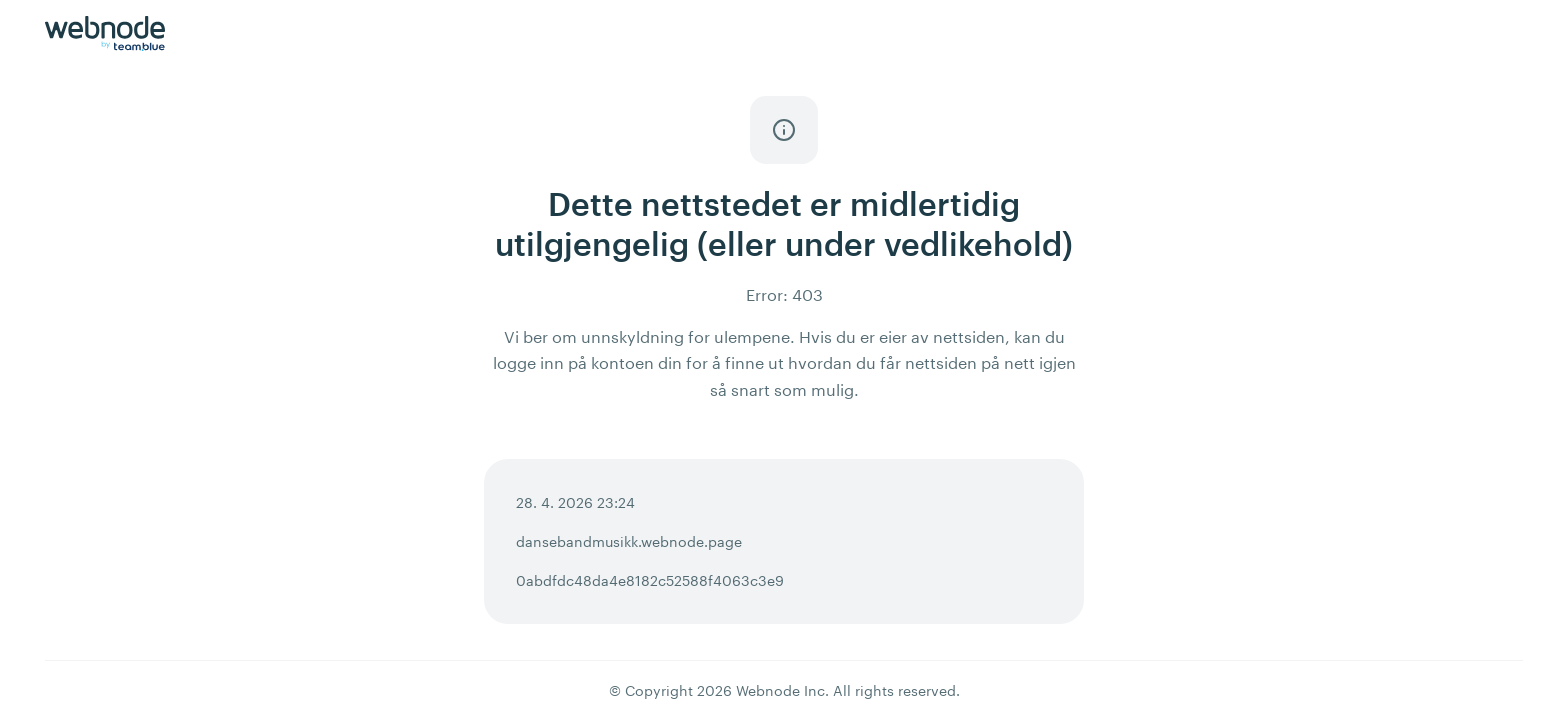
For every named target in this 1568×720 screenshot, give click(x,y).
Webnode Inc (780, 690)
